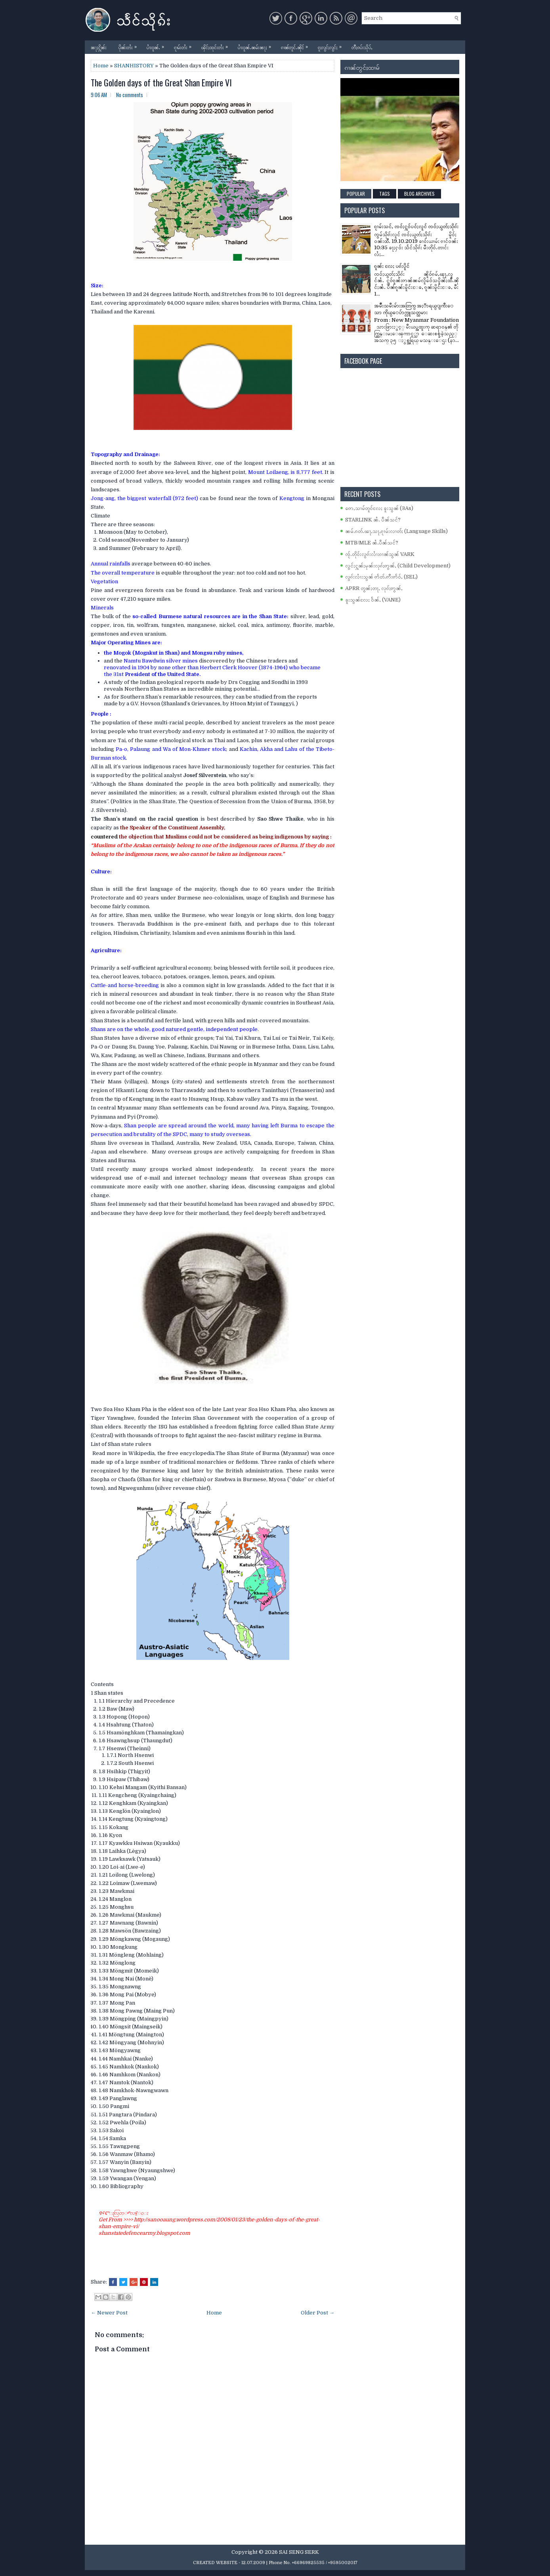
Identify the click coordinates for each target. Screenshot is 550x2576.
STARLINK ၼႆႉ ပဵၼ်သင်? (373, 520)
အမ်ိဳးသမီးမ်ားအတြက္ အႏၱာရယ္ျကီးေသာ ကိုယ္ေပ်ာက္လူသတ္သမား (413, 309)
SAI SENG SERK (299, 2552)
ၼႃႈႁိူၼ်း (99, 47)
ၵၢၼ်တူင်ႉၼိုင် (296, 45)
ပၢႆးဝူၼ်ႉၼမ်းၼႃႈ (256, 45)
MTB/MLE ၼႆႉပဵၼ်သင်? (371, 543)
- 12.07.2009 (252, 2562)
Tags (384, 193)
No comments (129, 95)
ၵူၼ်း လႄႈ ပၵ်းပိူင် (391, 266)
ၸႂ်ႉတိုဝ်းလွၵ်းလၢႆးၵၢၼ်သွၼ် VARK (379, 554)
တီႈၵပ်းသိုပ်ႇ (361, 47)
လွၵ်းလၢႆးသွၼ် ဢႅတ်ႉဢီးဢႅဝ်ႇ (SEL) (381, 577)
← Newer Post (109, 2313)
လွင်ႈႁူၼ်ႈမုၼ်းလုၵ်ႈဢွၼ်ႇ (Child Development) (398, 566)
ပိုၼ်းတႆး (129, 45)
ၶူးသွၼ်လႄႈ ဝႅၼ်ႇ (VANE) (373, 600)
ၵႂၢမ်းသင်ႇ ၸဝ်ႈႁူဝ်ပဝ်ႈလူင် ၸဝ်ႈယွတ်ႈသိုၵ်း (416, 226)
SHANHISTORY (134, 66)
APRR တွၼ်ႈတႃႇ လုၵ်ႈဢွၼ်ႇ (374, 588)
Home (101, 66)
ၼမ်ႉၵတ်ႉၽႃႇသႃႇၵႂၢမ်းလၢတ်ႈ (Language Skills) (396, 531)
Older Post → (317, 2313)
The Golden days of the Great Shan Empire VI (161, 82)
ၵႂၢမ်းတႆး (184, 45)
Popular (356, 193)
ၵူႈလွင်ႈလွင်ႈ (332, 45)
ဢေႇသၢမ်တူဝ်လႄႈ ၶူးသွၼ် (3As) (379, 508)
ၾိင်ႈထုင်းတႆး (216, 45)
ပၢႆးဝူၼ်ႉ (157, 45)
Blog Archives (419, 193)
